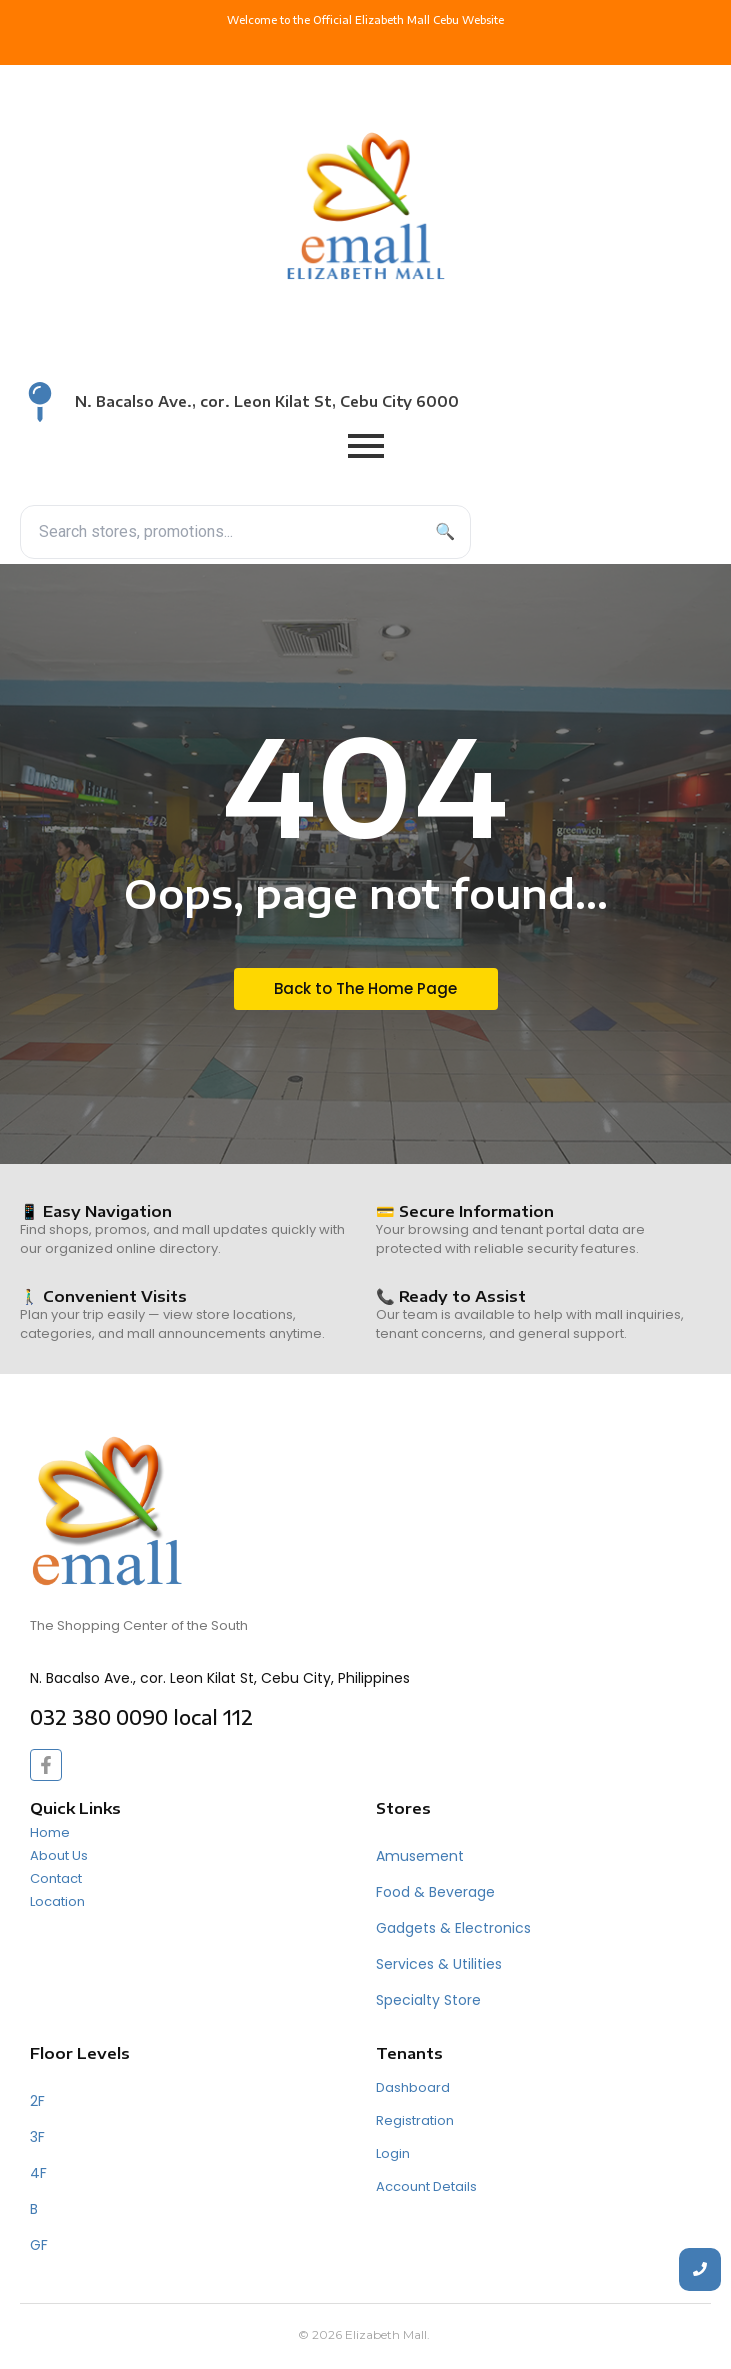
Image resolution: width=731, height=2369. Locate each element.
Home (50, 1832)
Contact (56, 1878)
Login (393, 2153)
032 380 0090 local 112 (141, 1717)
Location (57, 1901)
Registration (415, 2120)
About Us (59, 1855)
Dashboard (413, 2087)
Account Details (426, 2186)
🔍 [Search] (445, 531)
